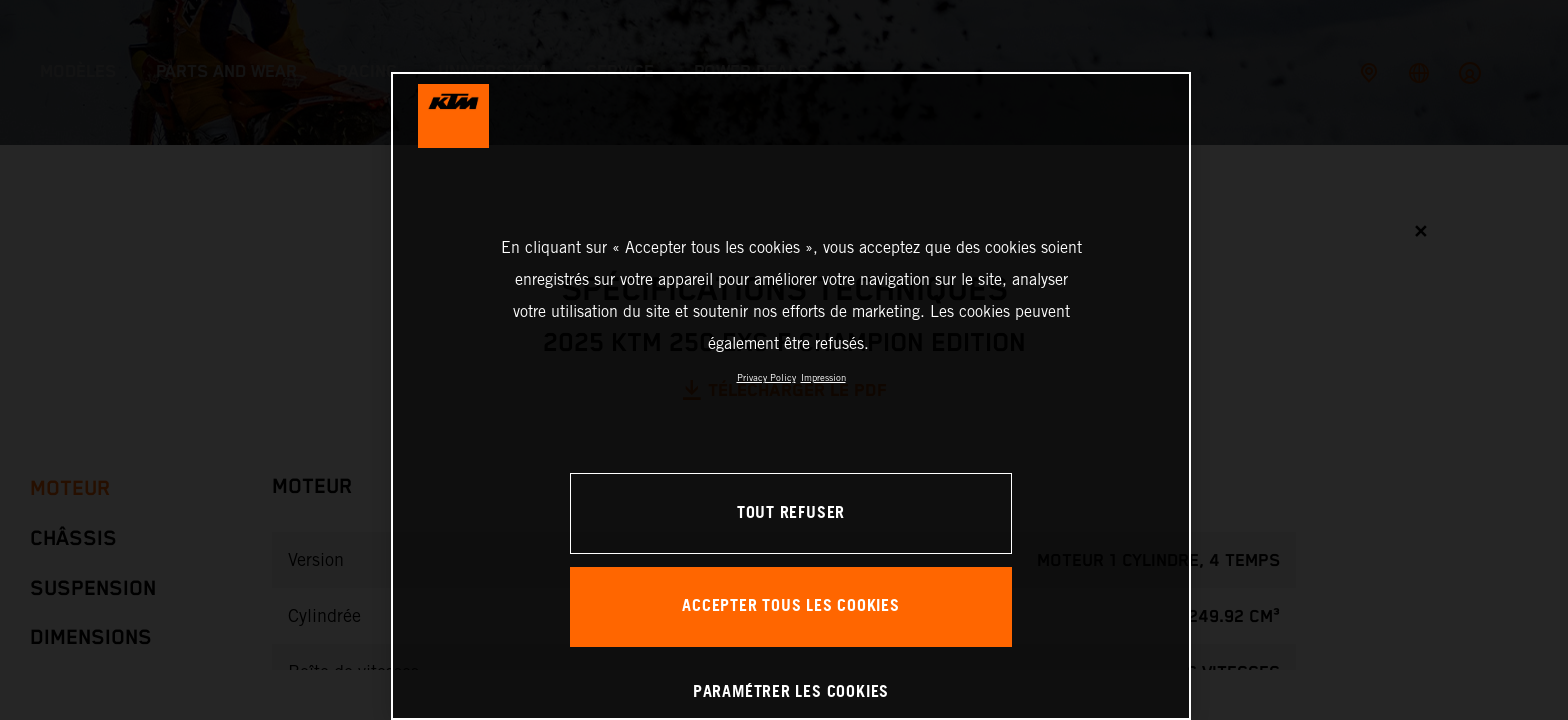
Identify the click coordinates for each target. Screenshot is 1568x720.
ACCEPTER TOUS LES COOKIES (791, 606)
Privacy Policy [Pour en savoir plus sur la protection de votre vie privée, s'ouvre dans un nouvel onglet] (766, 377)
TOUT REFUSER (791, 513)
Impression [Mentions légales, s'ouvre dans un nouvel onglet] (823, 377)
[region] (791, 396)
